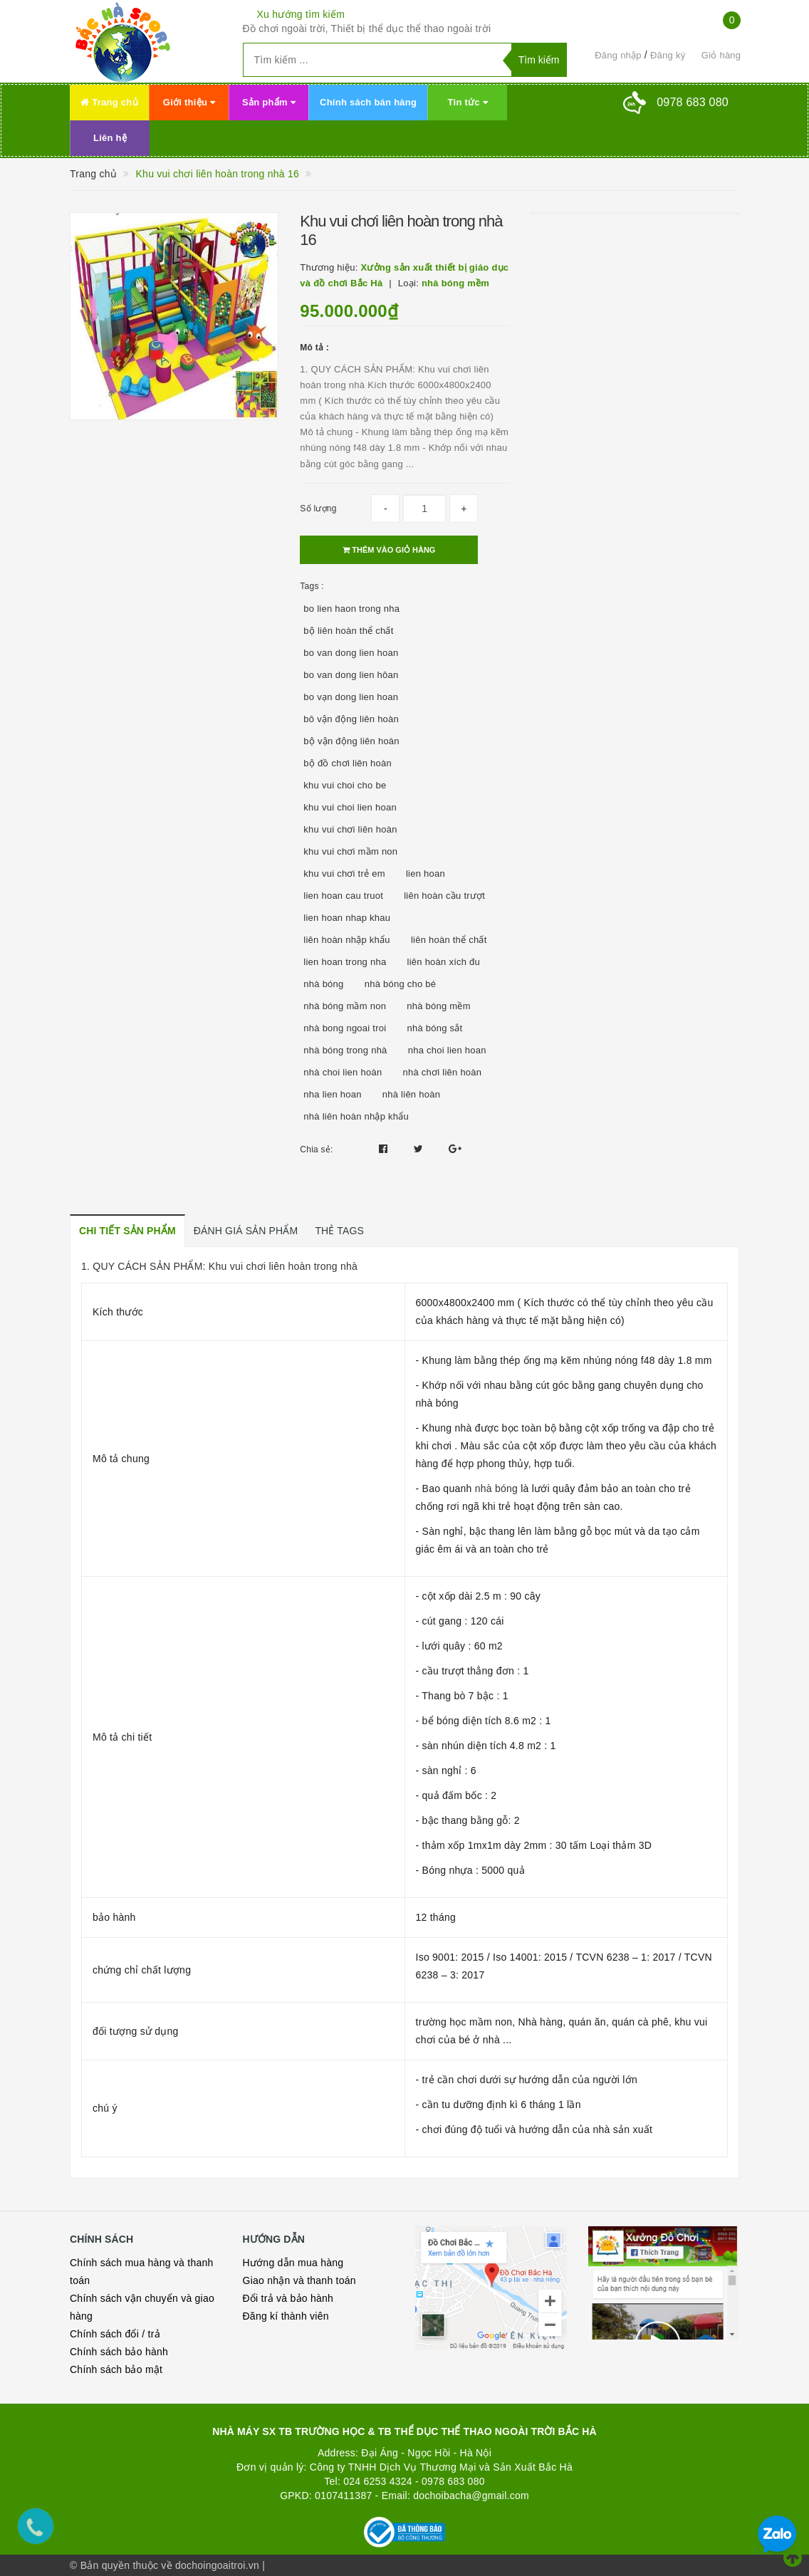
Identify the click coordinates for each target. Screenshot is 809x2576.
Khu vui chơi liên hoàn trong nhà (281, 1266)
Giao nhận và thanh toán (299, 2280)
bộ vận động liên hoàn (351, 741)
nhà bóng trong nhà (345, 1050)
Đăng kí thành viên (286, 2316)
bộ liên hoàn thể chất (348, 630)
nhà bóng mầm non (344, 1006)
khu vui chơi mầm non (350, 851)
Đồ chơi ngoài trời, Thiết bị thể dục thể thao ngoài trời (367, 28)
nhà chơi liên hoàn (442, 1072)
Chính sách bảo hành (119, 2351)
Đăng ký (667, 55)
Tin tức (468, 102)
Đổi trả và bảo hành (288, 2298)
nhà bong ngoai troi (344, 1028)
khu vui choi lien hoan (350, 807)
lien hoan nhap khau (346, 917)
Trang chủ (109, 102)
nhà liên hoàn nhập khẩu (356, 1116)
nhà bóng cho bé (401, 984)
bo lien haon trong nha (351, 608)
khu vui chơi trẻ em (344, 873)
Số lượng (318, 508)
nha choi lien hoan (447, 1050)
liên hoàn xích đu (444, 961)
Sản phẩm (269, 102)
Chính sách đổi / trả (115, 2334)
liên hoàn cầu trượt (444, 895)
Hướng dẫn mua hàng (293, 2262)
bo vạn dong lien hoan (350, 697)
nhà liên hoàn (411, 1094)
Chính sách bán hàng (368, 102)
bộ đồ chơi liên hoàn (347, 763)
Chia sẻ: (316, 1149)
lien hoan (425, 873)
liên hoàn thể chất (449, 939)
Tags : (312, 586)
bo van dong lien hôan (350, 674)
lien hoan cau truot (343, 895)
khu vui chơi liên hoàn (350, 829)
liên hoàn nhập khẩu (346, 939)
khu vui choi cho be (344, 785)
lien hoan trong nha (344, 961)
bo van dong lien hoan (350, 652)
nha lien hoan (332, 1094)
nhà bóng (323, 984)
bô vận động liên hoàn (351, 719)
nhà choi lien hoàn (342, 1072)
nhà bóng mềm (439, 1006)
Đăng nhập (618, 55)
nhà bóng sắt (435, 1028)
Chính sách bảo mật (116, 2369)
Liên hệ (110, 137)
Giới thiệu (189, 102)
